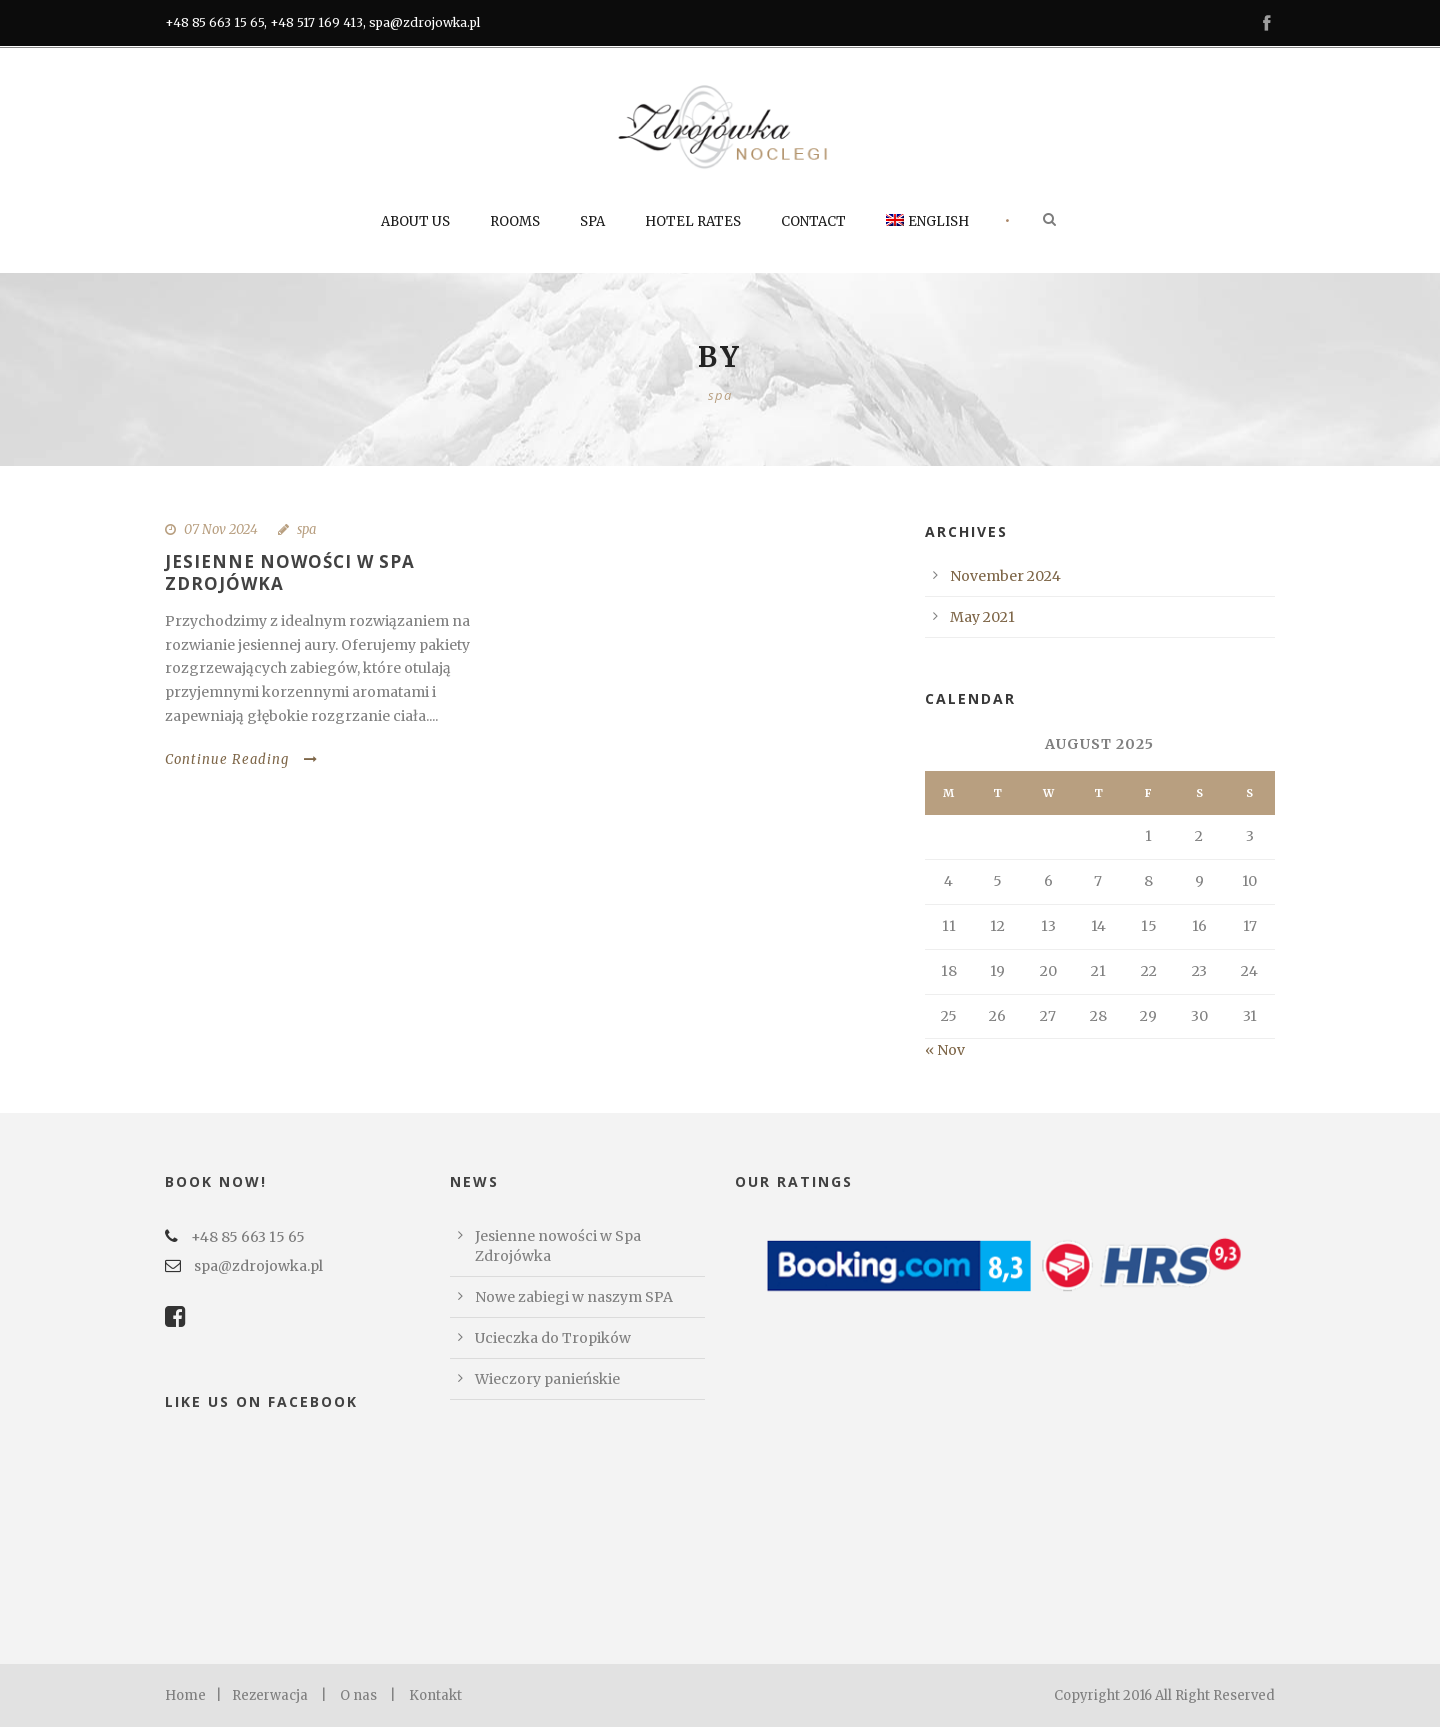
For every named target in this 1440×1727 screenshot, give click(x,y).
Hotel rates (693, 221)
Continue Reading (241, 759)
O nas (358, 1695)
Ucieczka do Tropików (553, 1338)
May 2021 (982, 617)
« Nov (945, 1050)
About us (415, 221)
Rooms (515, 221)
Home (185, 1695)
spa (306, 529)
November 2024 (1005, 576)
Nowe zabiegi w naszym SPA (574, 1297)
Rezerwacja (270, 1695)
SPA (592, 221)
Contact (813, 221)
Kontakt (435, 1695)
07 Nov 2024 (221, 529)
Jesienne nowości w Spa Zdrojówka (290, 572)
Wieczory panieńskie (547, 1379)
